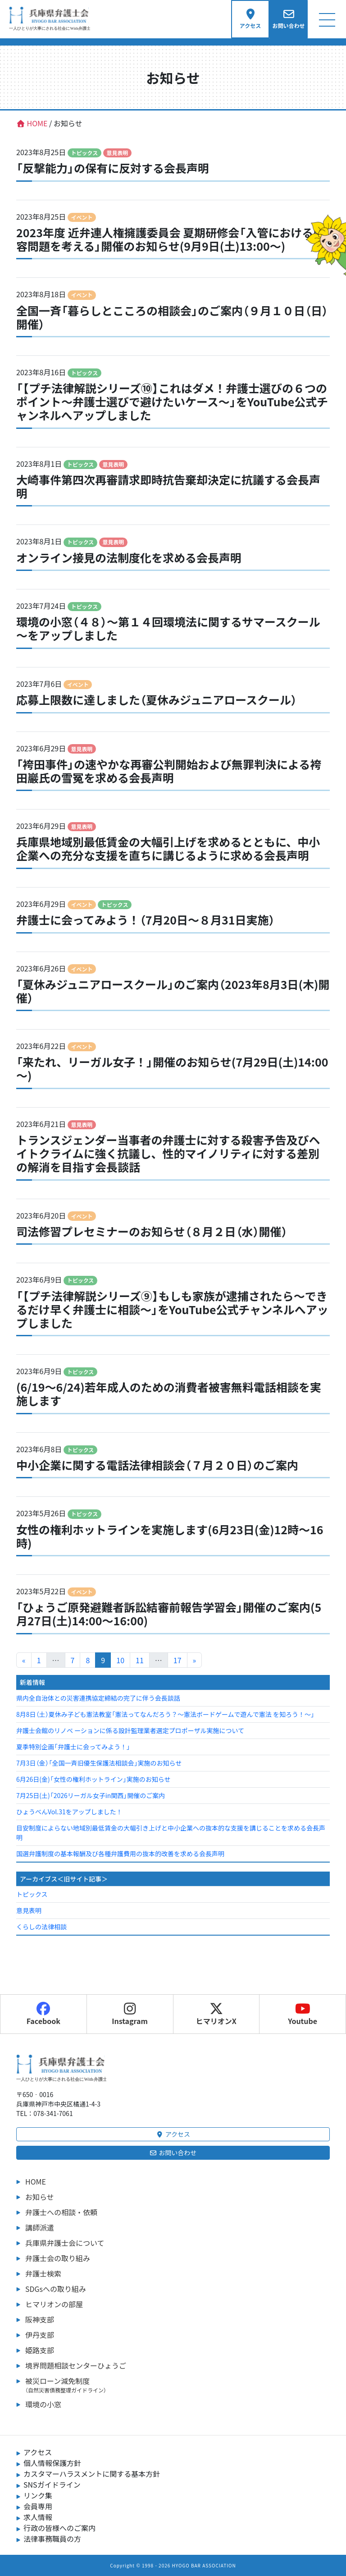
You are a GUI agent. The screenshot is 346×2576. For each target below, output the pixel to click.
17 (177, 1660)
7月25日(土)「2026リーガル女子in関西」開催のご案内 (90, 1795)
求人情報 (37, 2517)
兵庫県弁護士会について (65, 2242)
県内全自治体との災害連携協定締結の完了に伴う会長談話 (98, 1697)
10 (120, 1660)
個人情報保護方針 (52, 2462)
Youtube (302, 2014)
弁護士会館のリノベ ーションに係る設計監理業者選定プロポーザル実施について (130, 1730)
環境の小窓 (43, 2404)
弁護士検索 (43, 2273)
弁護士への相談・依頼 (61, 2212)
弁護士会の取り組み (57, 2258)
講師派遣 (39, 2227)
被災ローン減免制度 (177, 2384)
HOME (35, 2181)
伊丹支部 (39, 2334)
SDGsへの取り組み (55, 2288)
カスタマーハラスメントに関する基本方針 (91, 2473)
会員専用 (37, 2506)
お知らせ (39, 2196)
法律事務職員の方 (52, 2538)
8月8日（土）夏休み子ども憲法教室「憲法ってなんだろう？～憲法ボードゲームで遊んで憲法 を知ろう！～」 (165, 1714)
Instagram (130, 2014)
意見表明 (28, 1910)
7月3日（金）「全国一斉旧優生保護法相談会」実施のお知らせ (99, 1762)
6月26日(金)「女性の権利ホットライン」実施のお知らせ (93, 1779)
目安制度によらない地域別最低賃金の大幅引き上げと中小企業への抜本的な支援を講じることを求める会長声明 (170, 1832)
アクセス (173, 2134)
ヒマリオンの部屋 (54, 2304)
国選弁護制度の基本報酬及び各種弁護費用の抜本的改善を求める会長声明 (120, 1853)
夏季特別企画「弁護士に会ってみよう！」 (73, 1746)
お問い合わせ (173, 2152)
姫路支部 (39, 2350)
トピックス (32, 1894)
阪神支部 (39, 2319)
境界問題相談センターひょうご (75, 2365)
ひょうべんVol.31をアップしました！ (69, 1811)
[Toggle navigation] (327, 19)
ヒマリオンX (216, 2014)
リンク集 (37, 2495)
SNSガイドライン (52, 2484)
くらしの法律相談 (41, 1926)
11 (140, 1660)
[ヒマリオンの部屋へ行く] (325, 242)
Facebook (43, 2014)
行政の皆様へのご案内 (59, 2527)
